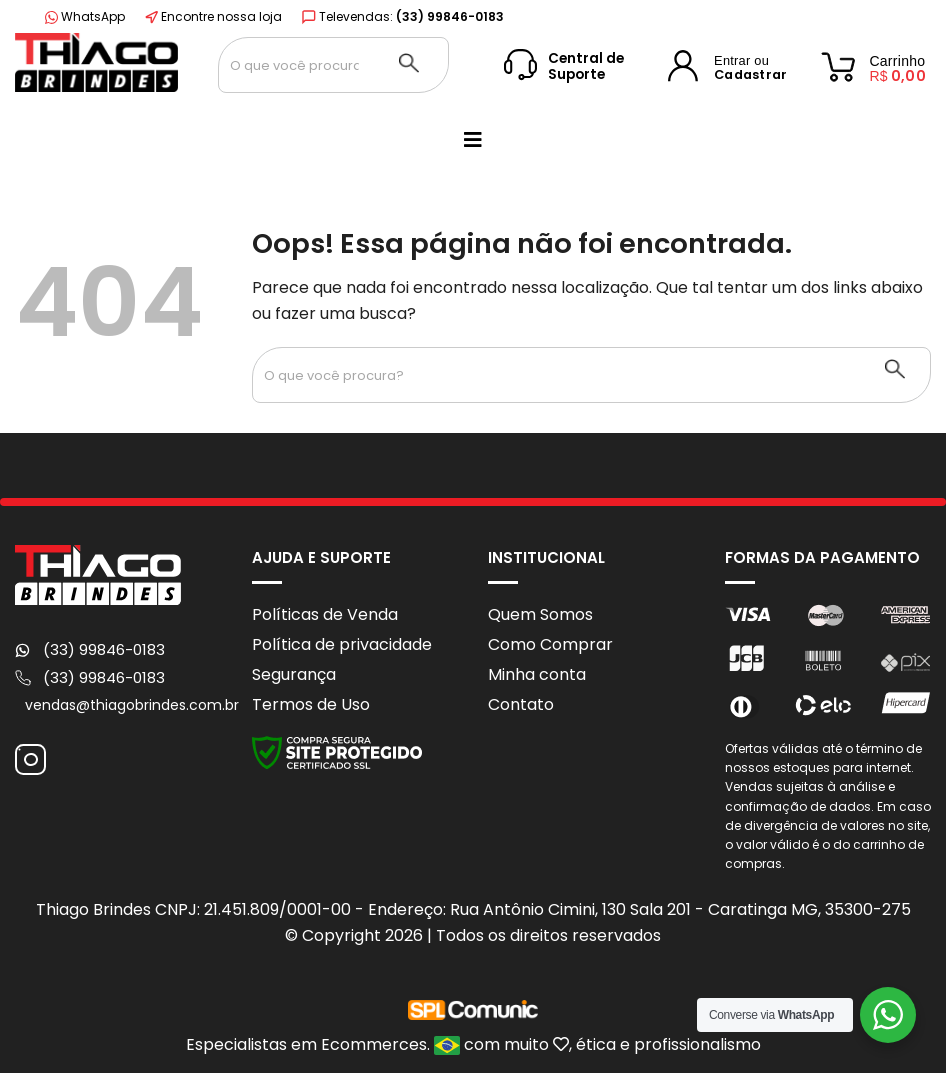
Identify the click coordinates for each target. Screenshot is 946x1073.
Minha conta (537, 674)
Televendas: (403, 16)
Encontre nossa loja (213, 16)
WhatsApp (85, 16)
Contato (521, 704)
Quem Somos (540, 614)
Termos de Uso (311, 704)
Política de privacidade (342, 644)
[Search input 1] (294, 65)
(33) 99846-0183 (104, 650)
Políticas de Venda (325, 614)
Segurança (294, 674)
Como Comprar (550, 644)
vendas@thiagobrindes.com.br (132, 705)
